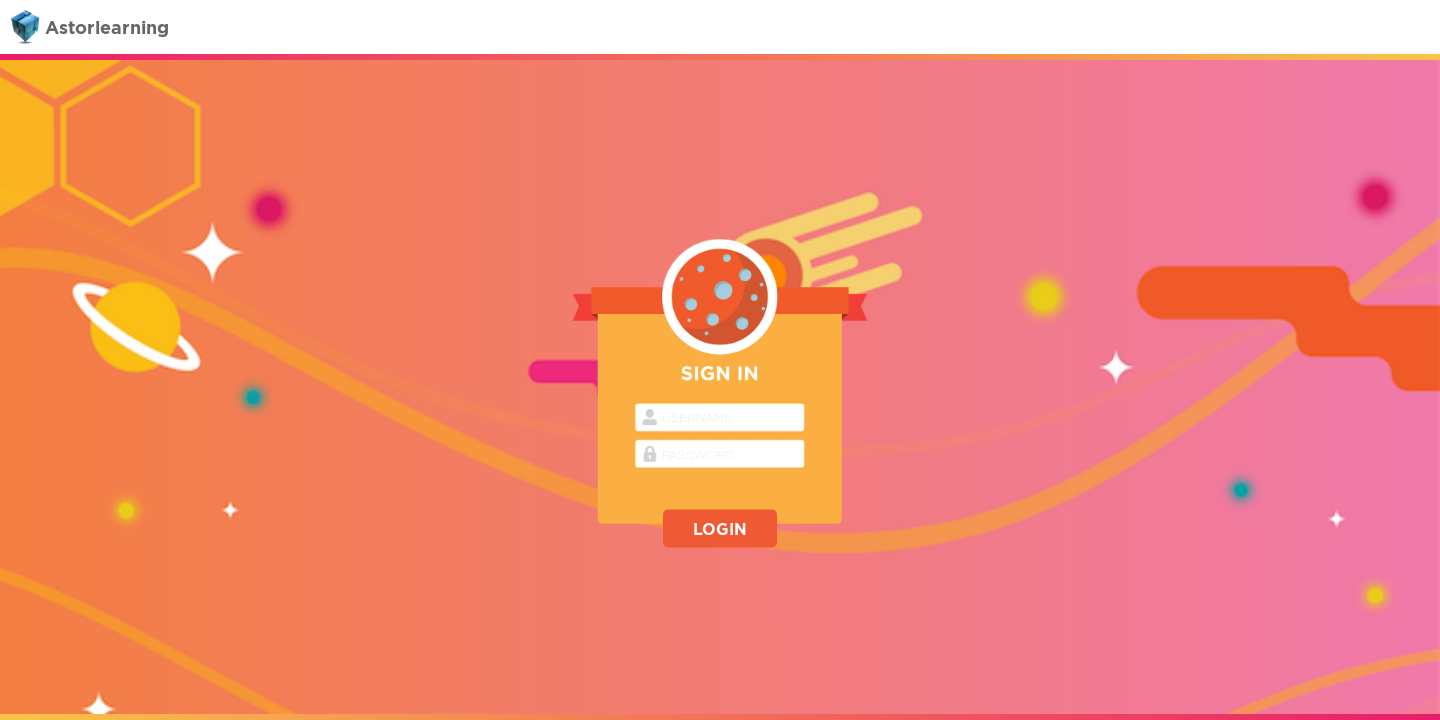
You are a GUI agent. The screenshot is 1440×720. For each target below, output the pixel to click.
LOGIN (720, 529)
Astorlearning (87, 27)
